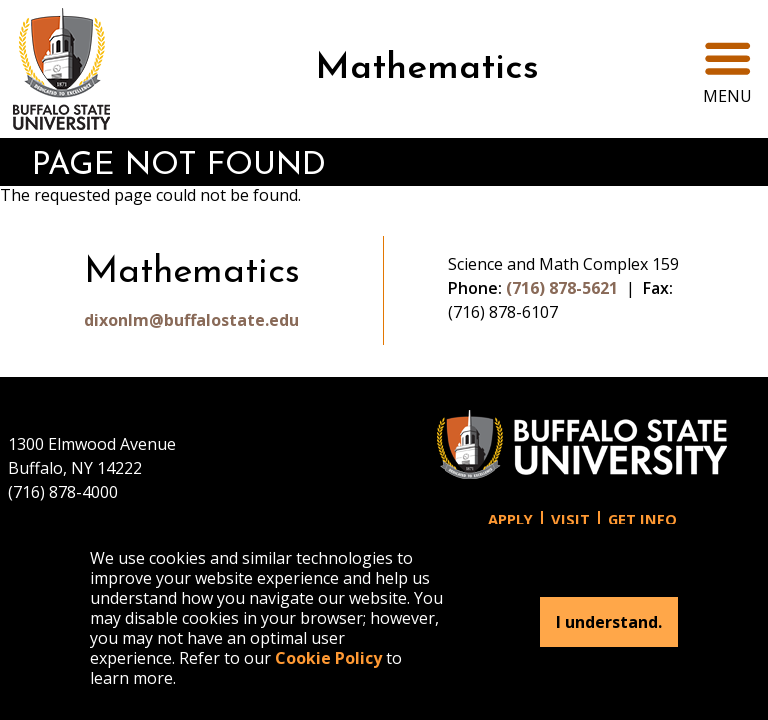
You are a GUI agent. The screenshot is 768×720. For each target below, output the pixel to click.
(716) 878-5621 (562, 288)
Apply (510, 519)
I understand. (609, 622)
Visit (570, 519)
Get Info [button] (642, 519)
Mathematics (427, 69)
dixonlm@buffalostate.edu (191, 320)
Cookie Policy (328, 658)
